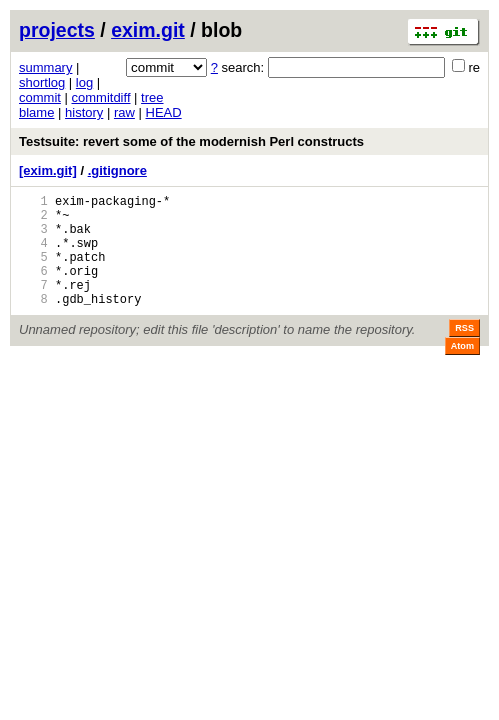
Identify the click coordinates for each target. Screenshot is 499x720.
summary (45, 67)
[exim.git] (48, 170)
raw (124, 112)
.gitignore (117, 170)
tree (152, 97)
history (84, 112)
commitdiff (101, 97)
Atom (462, 370)
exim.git (148, 30)
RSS (464, 352)
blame (36, 112)
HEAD (164, 112)
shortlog (42, 82)
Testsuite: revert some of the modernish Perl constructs (191, 141)
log (84, 82)
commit (40, 97)
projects (57, 30)
